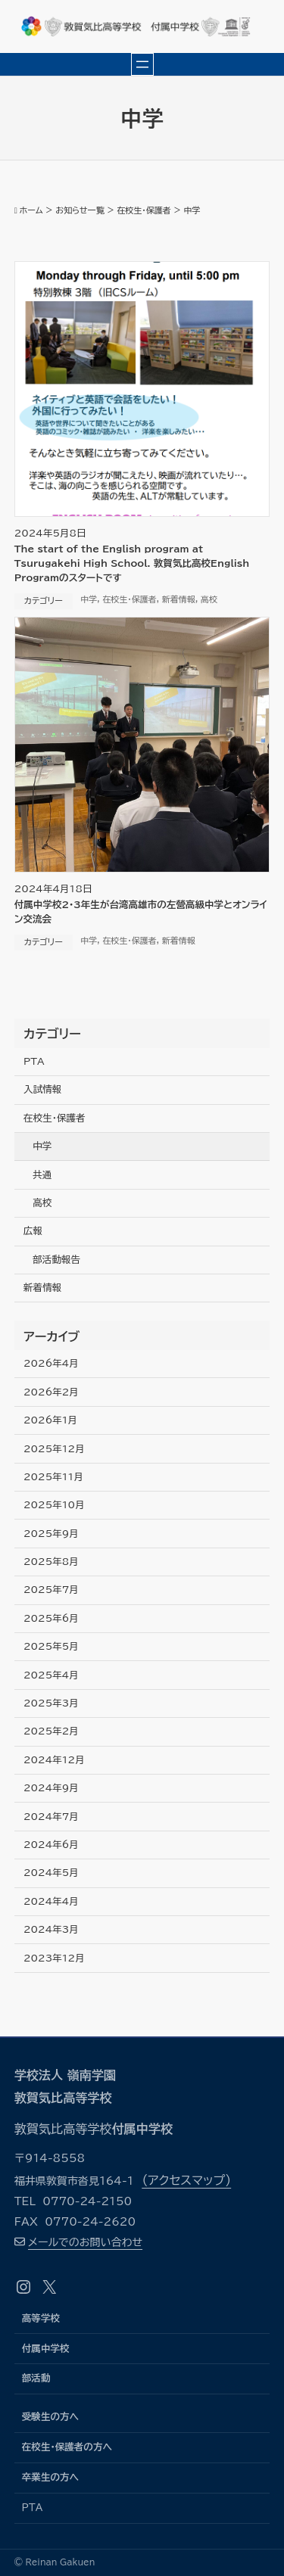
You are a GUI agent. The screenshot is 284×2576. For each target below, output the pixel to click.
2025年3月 (51, 1703)
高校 (209, 599)
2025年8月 (51, 1561)
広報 (32, 1231)
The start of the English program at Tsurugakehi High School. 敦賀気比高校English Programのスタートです (132, 563)
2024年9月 (51, 1788)
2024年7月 (51, 1817)
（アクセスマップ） (186, 2180)
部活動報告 (56, 1260)
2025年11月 (53, 1477)
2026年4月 (51, 1363)
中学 (88, 599)
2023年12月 (54, 1958)
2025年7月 (51, 1589)
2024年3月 (51, 1929)
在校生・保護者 (129, 599)
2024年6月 (51, 1845)
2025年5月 (51, 1646)
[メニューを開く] (142, 64)
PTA (34, 1061)
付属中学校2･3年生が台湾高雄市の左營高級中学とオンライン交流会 (140, 912)
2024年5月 (51, 1873)
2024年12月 (54, 1760)
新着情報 (178, 599)
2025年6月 (51, 1618)
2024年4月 (51, 1901)
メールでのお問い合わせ (85, 2242)
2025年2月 (51, 1731)
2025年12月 (54, 1449)
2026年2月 (51, 1392)
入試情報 (42, 1089)
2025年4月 (51, 1675)
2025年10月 (54, 1505)
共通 (42, 1175)
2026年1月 (50, 1420)
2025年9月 (51, 1533)
